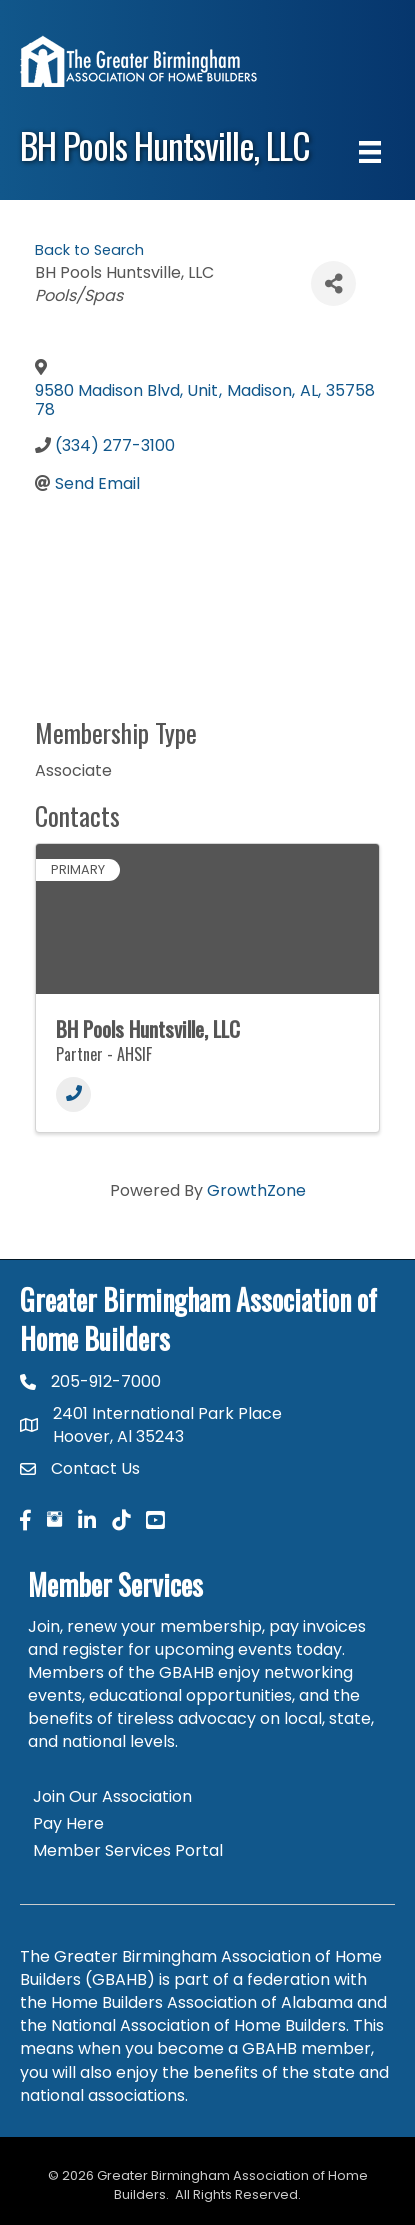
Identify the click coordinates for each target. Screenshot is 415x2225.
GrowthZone (256, 1190)
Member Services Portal (128, 1850)
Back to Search (89, 250)
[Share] (333, 283)
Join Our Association (112, 1796)
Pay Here (68, 1823)
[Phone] (73, 1094)
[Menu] (370, 152)
